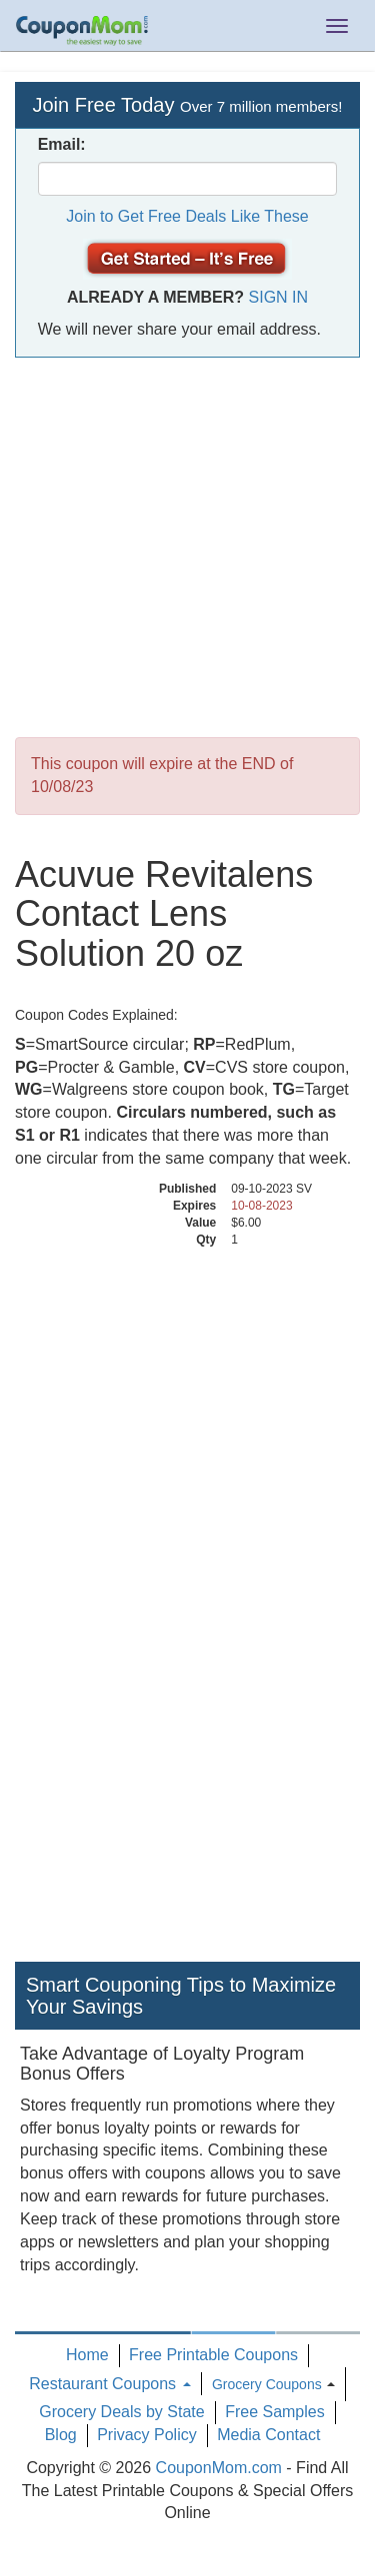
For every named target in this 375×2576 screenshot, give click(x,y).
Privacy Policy (147, 2434)
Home (87, 2354)
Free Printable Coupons (213, 2354)
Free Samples (275, 2411)
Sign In (279, 297)
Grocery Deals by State (121, 2411)
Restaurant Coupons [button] (109, 2383)
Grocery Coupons (267, 2384)
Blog (61, 2434)
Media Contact (268, 2434)
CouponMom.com (219, 2467)
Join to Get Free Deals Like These (187, 216)
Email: (62, 144)
